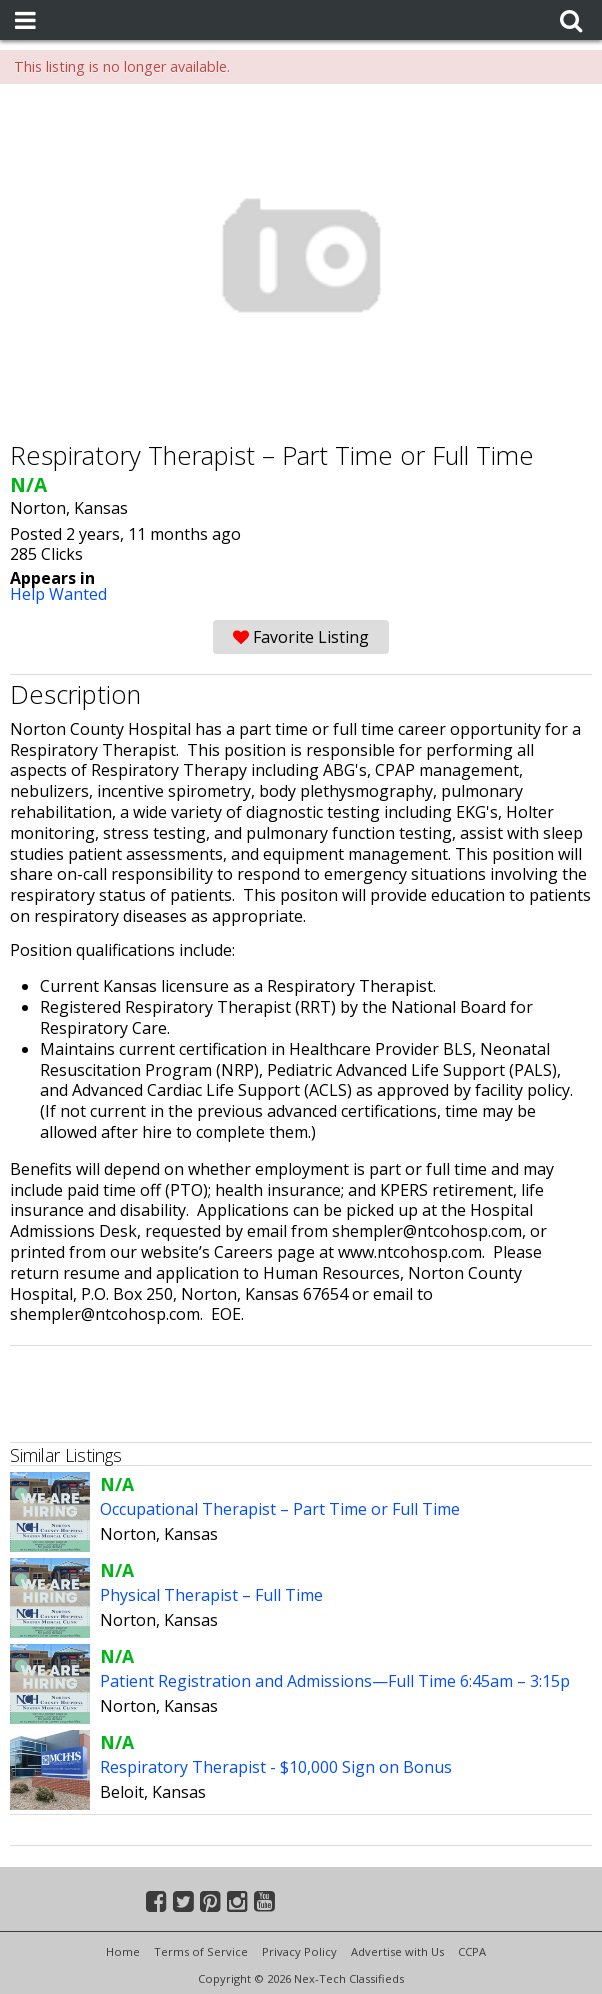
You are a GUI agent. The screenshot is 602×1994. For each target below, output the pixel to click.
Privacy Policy (299, 1951)
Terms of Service (201, 1951)
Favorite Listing (301, 637)
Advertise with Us (397, 1951)
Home (123, 1951)
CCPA (472, 1951)
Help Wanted (58, 594)
